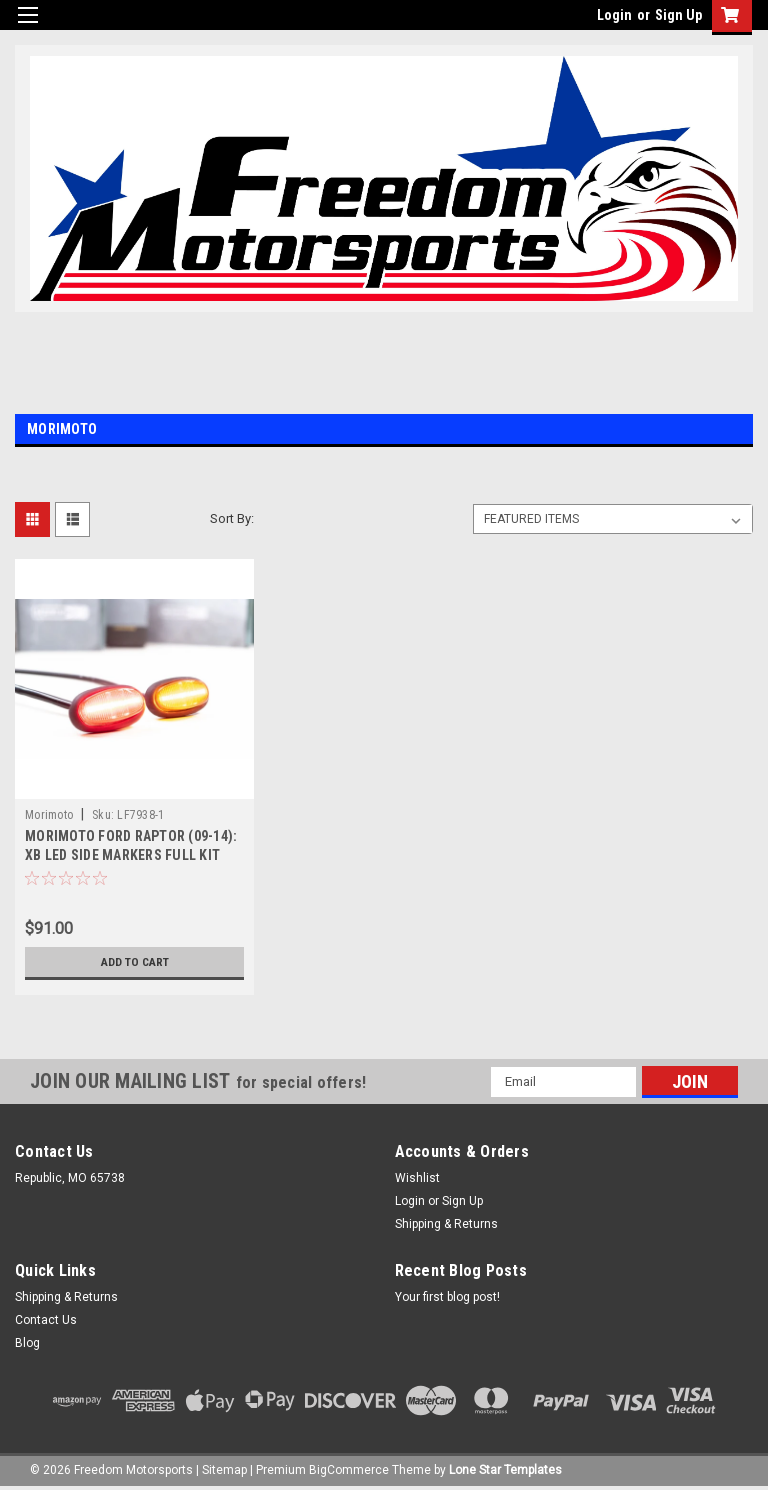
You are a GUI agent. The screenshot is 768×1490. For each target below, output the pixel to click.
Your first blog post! (447, 1297)
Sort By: (232, 518)
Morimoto (49, 815)
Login (614, 15)
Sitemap (224, 1470)
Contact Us (46, 1320)
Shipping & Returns (446, 1224)
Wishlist (417, 1178)
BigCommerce (349, 1470)
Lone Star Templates (505, 1470)
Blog (27, 1343)
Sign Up (678, 15)
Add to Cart (134, 962)
